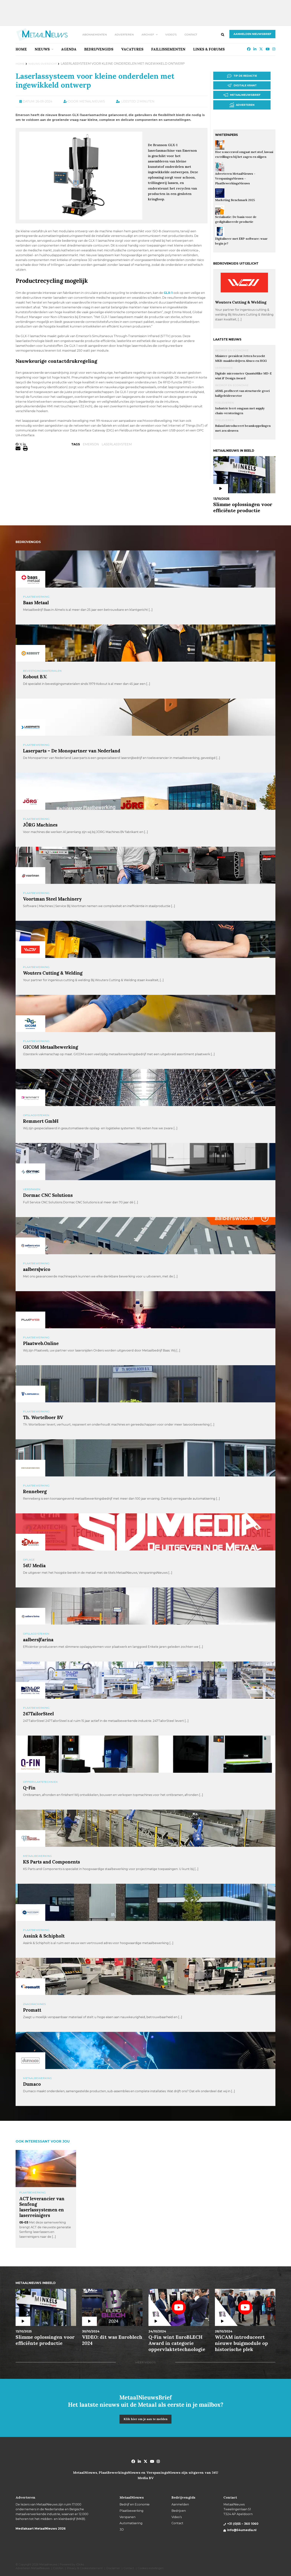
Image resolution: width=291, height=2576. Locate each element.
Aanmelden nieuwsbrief (252, 34)
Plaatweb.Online (41, 1343)
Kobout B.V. (35, 676)
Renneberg (35, 1491)
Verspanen (224, 367)
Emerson (91, 444)
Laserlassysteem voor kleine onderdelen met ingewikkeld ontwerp (95, 80)
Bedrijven (178, 2510)
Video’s (171, 34)
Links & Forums (209, 49)
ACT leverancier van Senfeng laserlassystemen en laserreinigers (41, 2206)
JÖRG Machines (40, 824)
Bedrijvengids (98, 49)
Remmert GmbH (40, 1121)
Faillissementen (168, 49)
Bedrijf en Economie (232, 350)
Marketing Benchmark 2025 (235, 199)
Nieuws (42, 49)
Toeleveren (224, 402)
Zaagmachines (34, 2003)
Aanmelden (180, 2504)
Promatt (32, 2010)
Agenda (68, 49)
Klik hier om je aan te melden (146, 2418)
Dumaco (32, 2084)
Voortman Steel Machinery (52, 898)
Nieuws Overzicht (42, 63)
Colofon (58, 2568)
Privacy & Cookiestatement (85, 2568)
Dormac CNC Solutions (48, 1195)
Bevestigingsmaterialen (42, 670)
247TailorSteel (38, 1713)
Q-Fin (29, 1787)
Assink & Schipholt (44, 1935)
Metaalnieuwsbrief (244, 95)
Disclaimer (113, 2568)
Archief (148, 34)
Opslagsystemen (36, 1114)
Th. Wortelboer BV (43, 1417)
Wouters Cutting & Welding (241, 301)
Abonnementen (94, 34)
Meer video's (145, 2361)
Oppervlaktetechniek (40, 1781)
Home (21, 49)
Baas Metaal (36, 602)
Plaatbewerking (36, 596)
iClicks (80, 2564)
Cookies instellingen (151, 2568)
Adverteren (124, 34)
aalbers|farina (38, 1639)
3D (122, 2529)
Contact (190, 34)
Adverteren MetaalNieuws (33, 2568)
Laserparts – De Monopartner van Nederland (71, 750)
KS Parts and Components (51, 1861)
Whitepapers (226, 134)
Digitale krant (244, 85)
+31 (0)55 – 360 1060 (242, 2523)
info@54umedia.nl (241, 2529)
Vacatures (132, 49)
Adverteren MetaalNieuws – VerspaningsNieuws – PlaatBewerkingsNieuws (235, 178)
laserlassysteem (117, 444)
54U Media (34, 1565)
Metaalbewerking (37, 1855)
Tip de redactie (244, 76)
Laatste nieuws (227, 339)
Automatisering (131, 2523)
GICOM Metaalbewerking (50, 1047)
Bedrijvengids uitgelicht (236, 263)
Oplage (29, 1559)
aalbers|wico (36, 1269)
